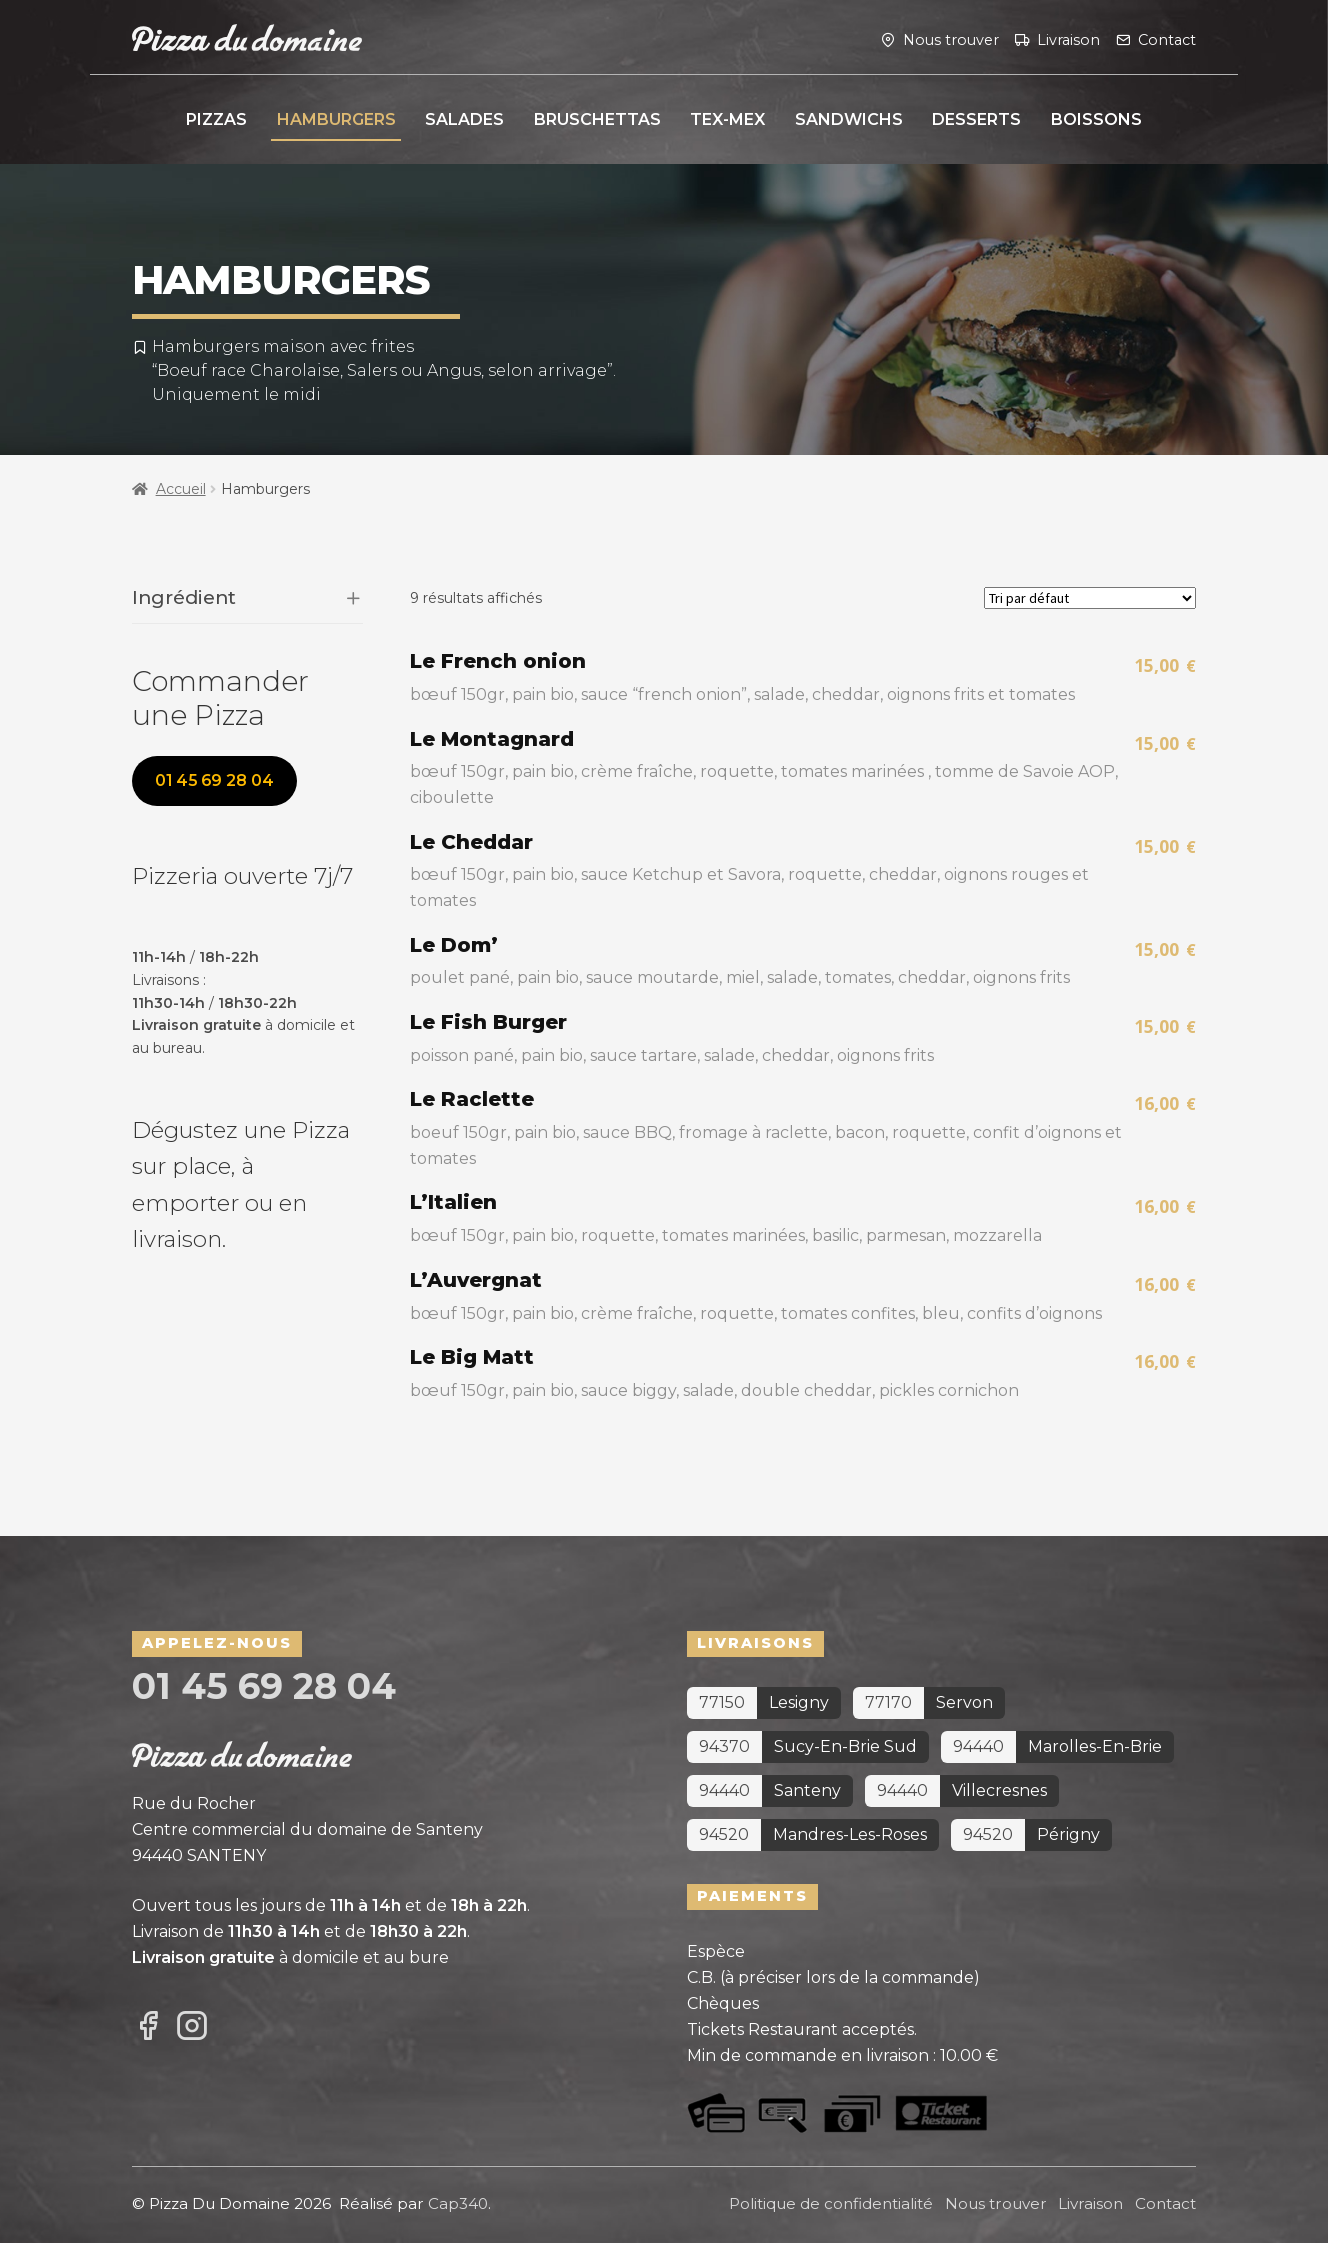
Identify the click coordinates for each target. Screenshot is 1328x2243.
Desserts (976, 119)
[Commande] (1090, 598)
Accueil (181, 489)
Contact (1167, 39)
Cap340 (458, 2203)
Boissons (1096, 119)
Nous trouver (951, 39)
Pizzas (216, 119)
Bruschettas (597, 119)
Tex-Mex (727, 119)
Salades (464, 119)
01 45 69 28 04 (214, 780)
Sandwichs (849, 119)
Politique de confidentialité (831, 2203)
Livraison (1068, 39)
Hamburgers (336, 119)
